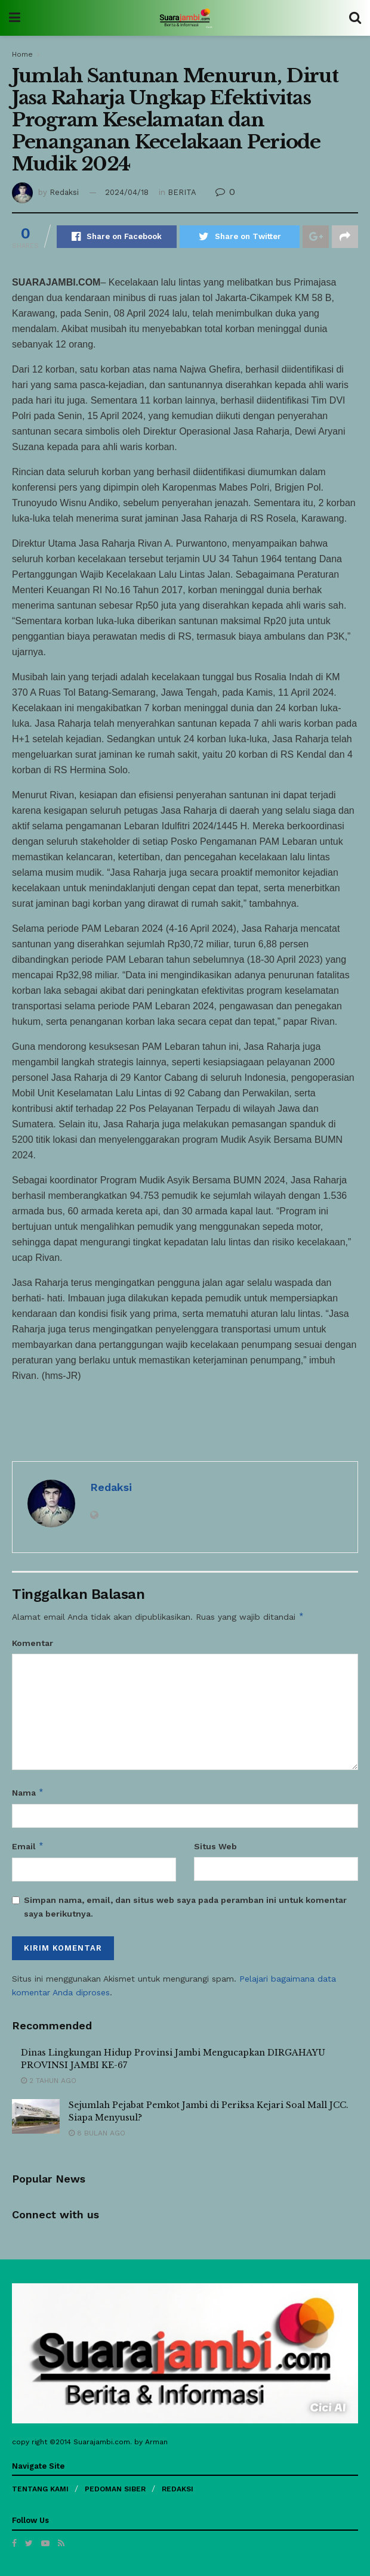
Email (28, 1846)
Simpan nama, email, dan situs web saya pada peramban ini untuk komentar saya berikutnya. (185, 1906)
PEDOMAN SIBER (115, 2489)
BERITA (182, 192)
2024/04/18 (127, 192)
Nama (28, 1792)
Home (22, 54)
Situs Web (215, 1846)
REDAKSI (177, 2489)
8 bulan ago (97, 2133)
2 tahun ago (48, 2080)
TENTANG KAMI (40, 2489)
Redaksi (64, 192)
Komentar (32, 1643)
